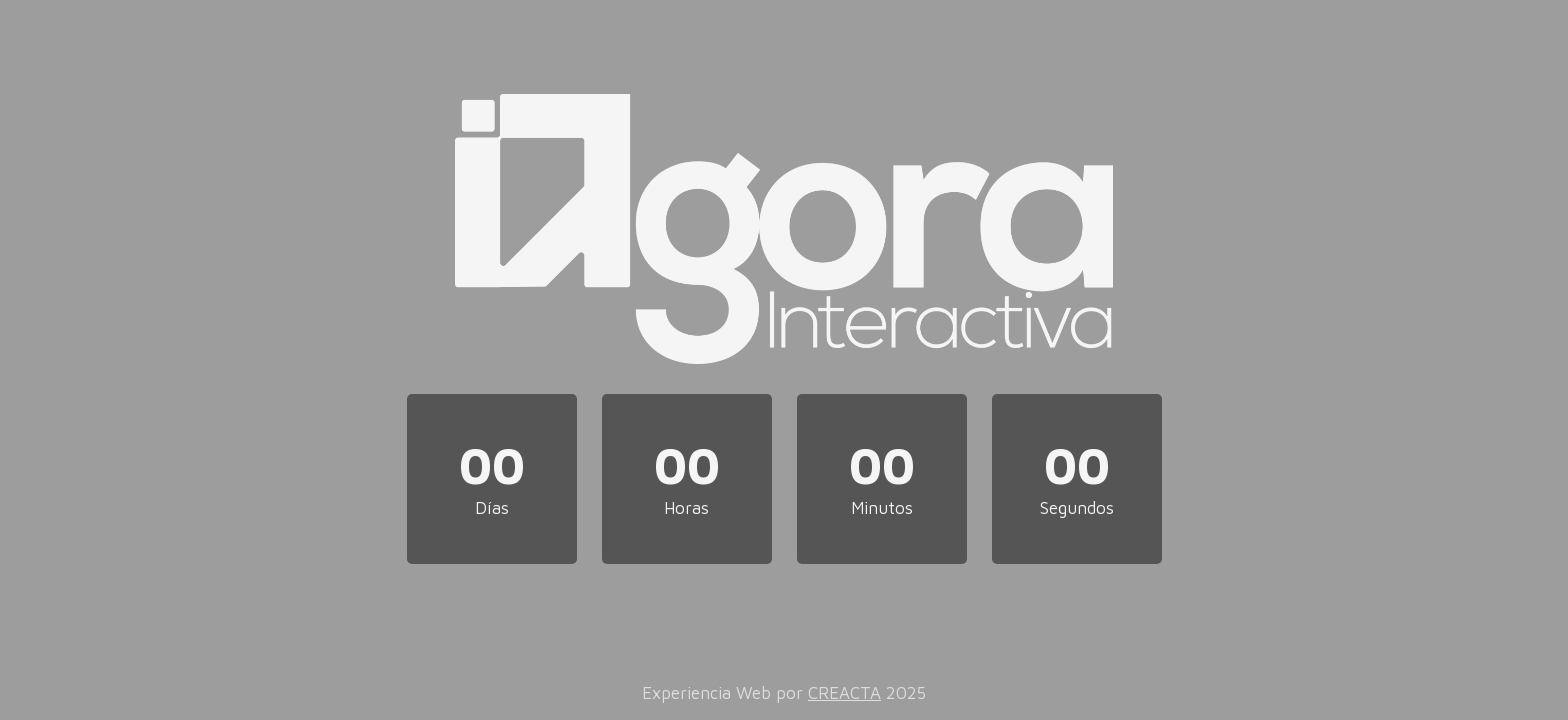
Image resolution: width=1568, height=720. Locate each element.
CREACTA (844, 693)
